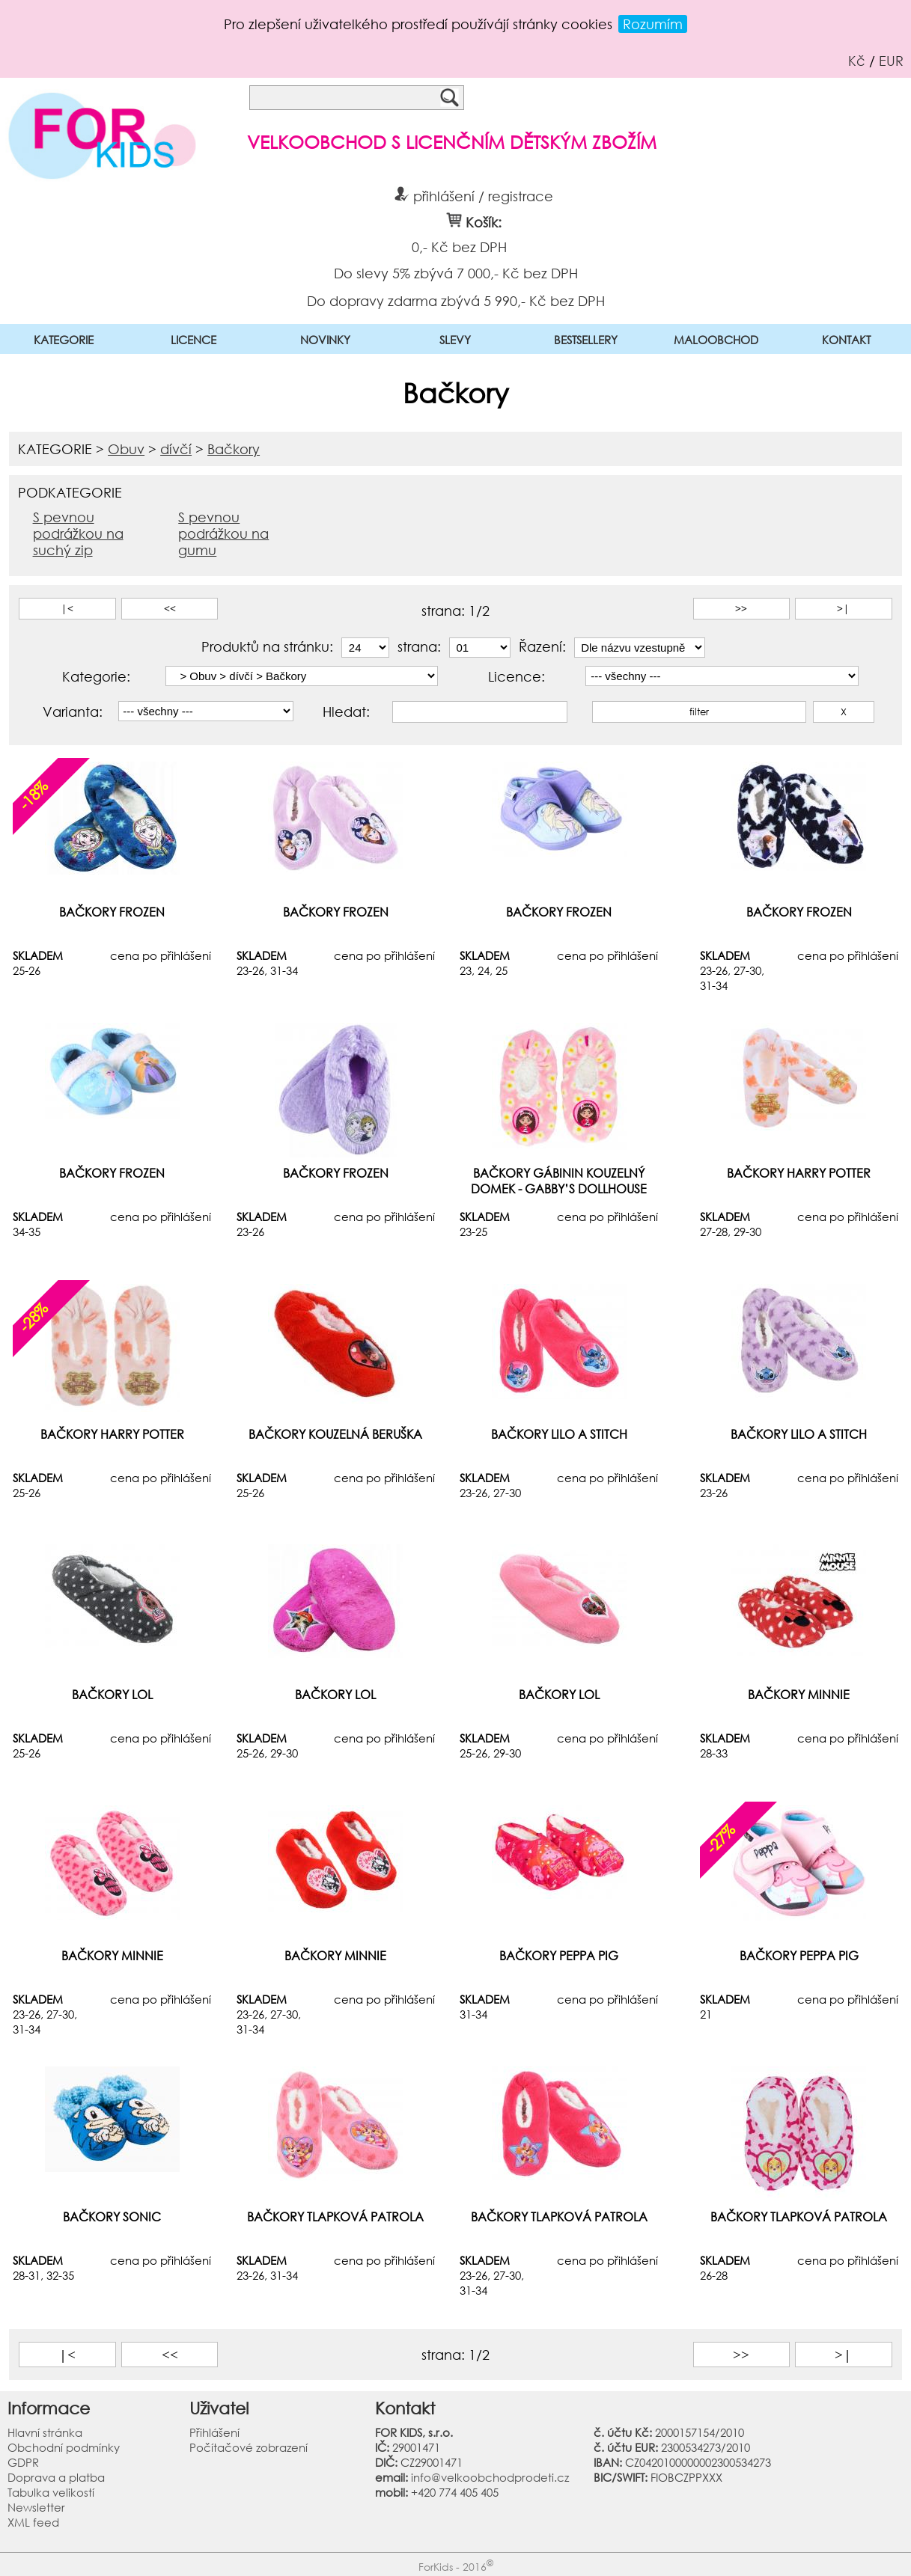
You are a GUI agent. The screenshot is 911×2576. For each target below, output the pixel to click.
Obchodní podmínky (63, 2447)
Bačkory (233, 449)
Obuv (126, 449)
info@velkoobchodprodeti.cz (490, 2477)
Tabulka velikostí (50, 2492)
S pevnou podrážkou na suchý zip (78, 533)
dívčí (176, 449)
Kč (856, 60)
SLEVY (455, 339)
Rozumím (653, 24)
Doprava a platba (56, 2477)
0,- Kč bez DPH (458, 247)
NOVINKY (325, 339)
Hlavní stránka (44, 2432)
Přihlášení (214, 2432)
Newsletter (36, 2507)
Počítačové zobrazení (248, 2447)
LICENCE (193, 339)
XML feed (33, 2522)
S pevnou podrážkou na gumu (223, 533)
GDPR (23, 2462)
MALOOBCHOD (716, 339)
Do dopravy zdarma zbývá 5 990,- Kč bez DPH (456, 300)
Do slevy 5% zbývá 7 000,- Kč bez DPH (456, 272)
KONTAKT (846, 339)
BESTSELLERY (586, 339)
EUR (891, 60)
